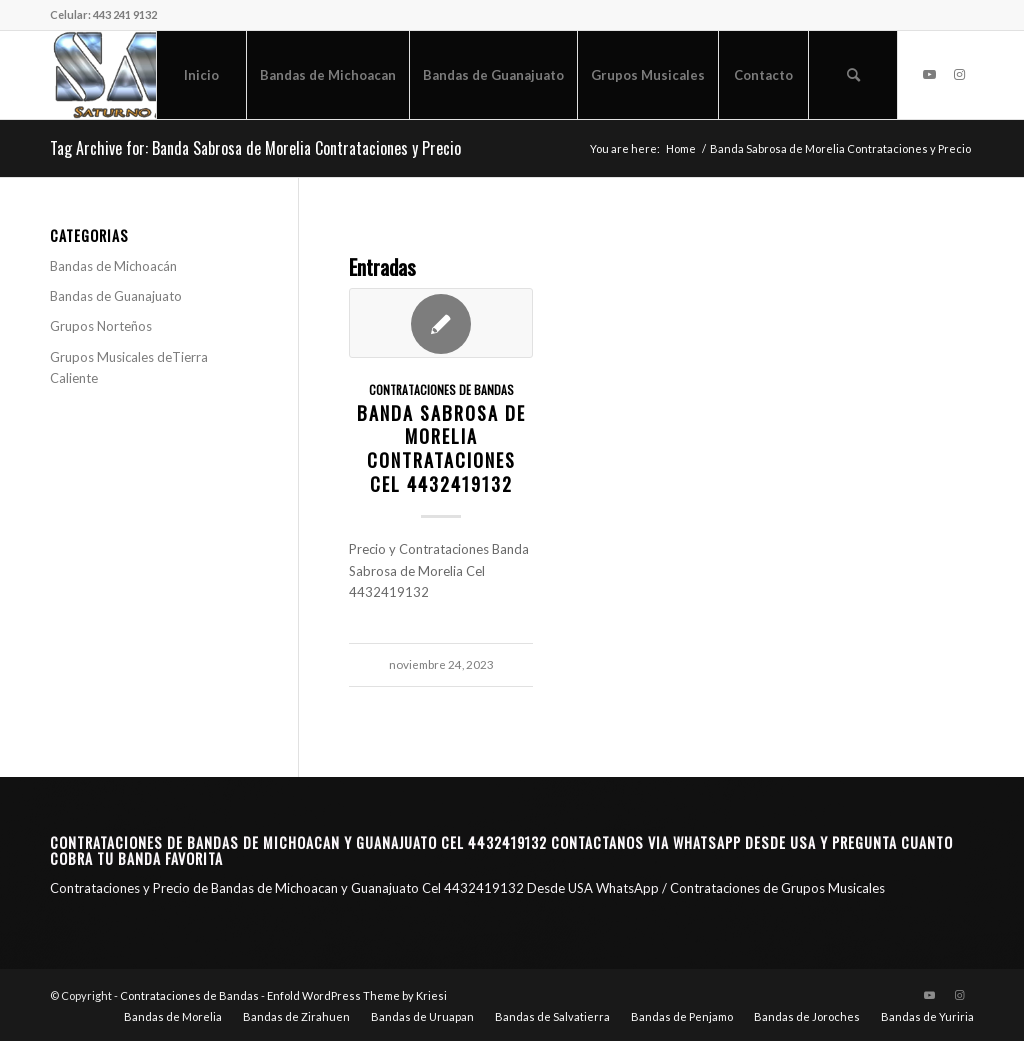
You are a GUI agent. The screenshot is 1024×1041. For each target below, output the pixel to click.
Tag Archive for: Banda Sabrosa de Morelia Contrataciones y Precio (255, 148)
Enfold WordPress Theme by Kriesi (357, 995)
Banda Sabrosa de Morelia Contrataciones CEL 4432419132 (441, 448)
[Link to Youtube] (929, 74)
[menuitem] (201, 75)
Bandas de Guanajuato (116, 296)
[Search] (853, 75)
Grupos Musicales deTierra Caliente (129, 367)
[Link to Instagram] (959, 74)
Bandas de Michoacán (113, 266)
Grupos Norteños (101, 326)
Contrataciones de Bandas (441, 389)
